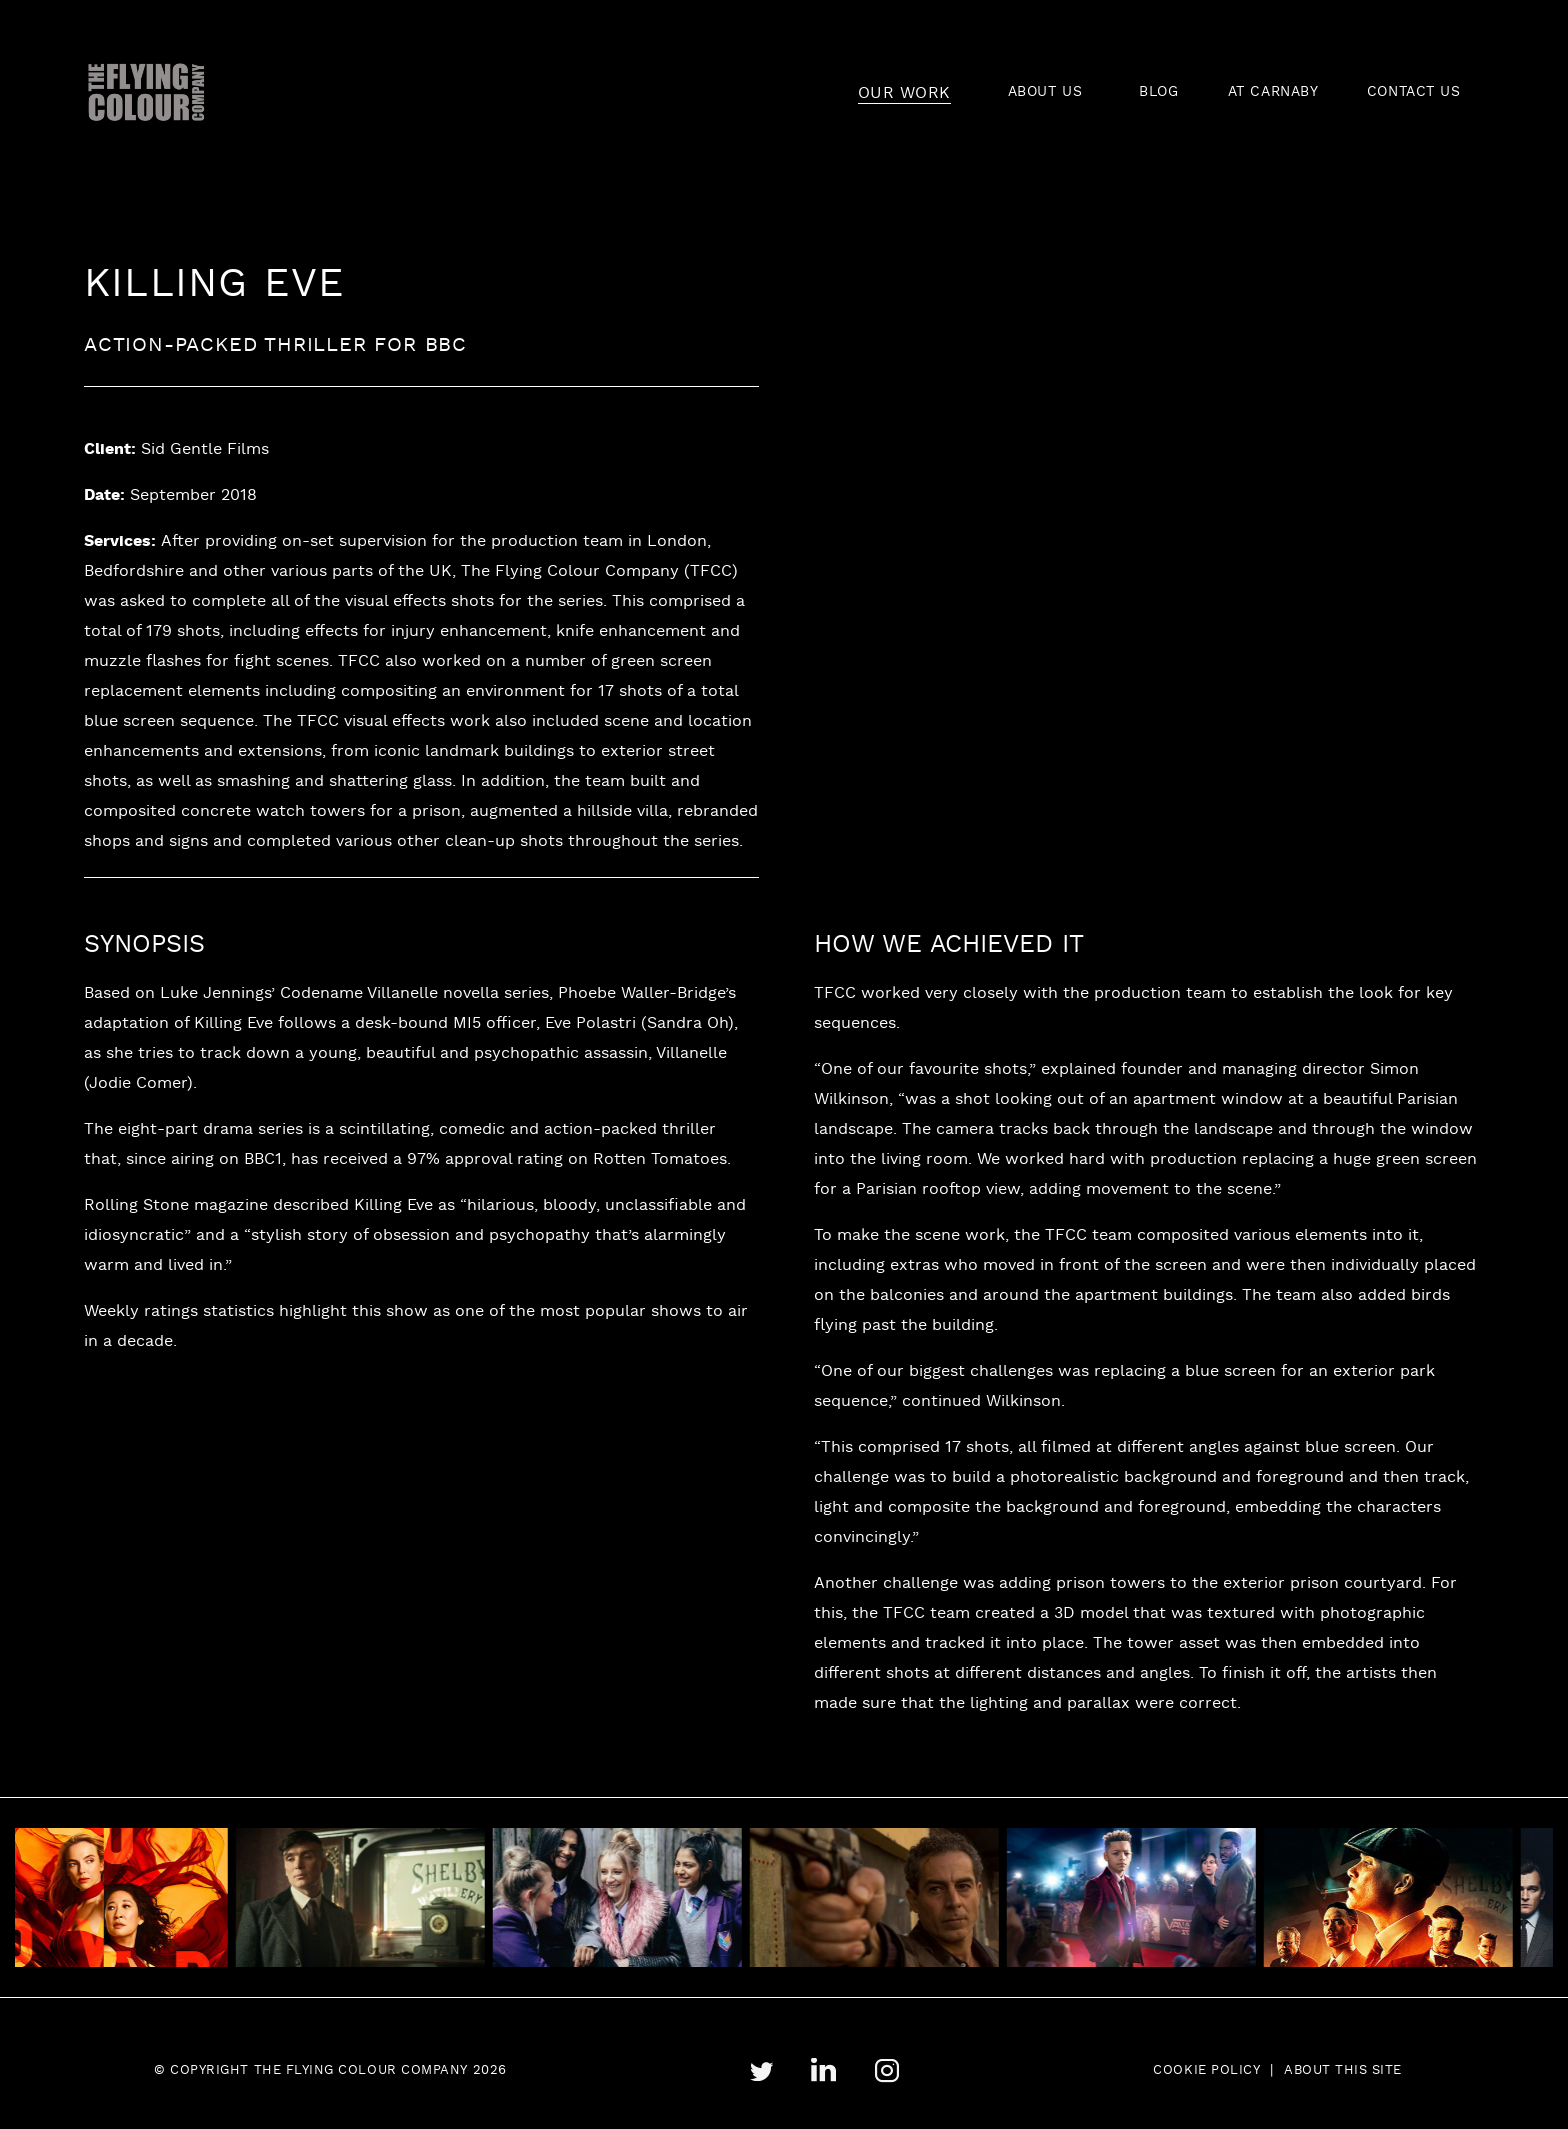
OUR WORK (904, 93)
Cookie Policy (1206, 2071)
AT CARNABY (1273, 92)
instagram (886, 2071)
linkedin (823, 2070)
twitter (761, 2071)
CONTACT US (1414, 92)
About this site (1343, 2071)
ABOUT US (1045, 92)
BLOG (1158, 92)
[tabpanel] (373, 1898)
